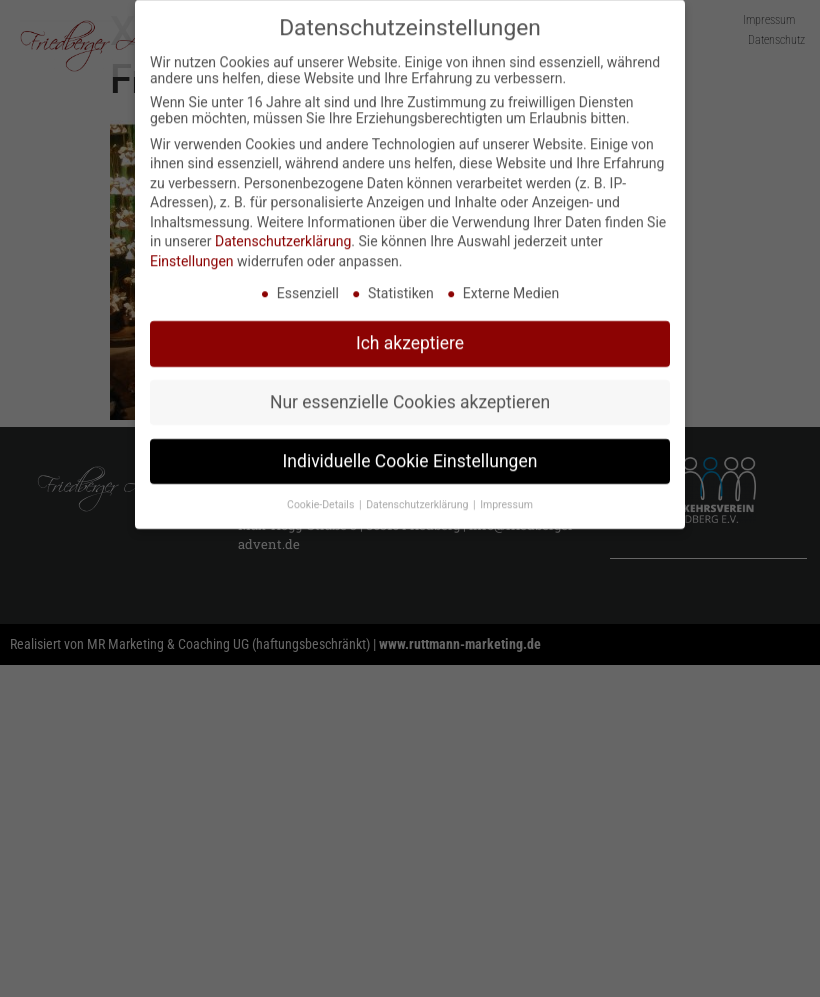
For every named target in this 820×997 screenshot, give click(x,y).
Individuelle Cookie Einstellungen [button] (410, 454)
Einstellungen (192, 254)
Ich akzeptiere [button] (410, 336)
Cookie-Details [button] (322, 497)
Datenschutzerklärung (283, 234)
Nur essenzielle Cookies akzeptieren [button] (410, 395)
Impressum (506, 497)
